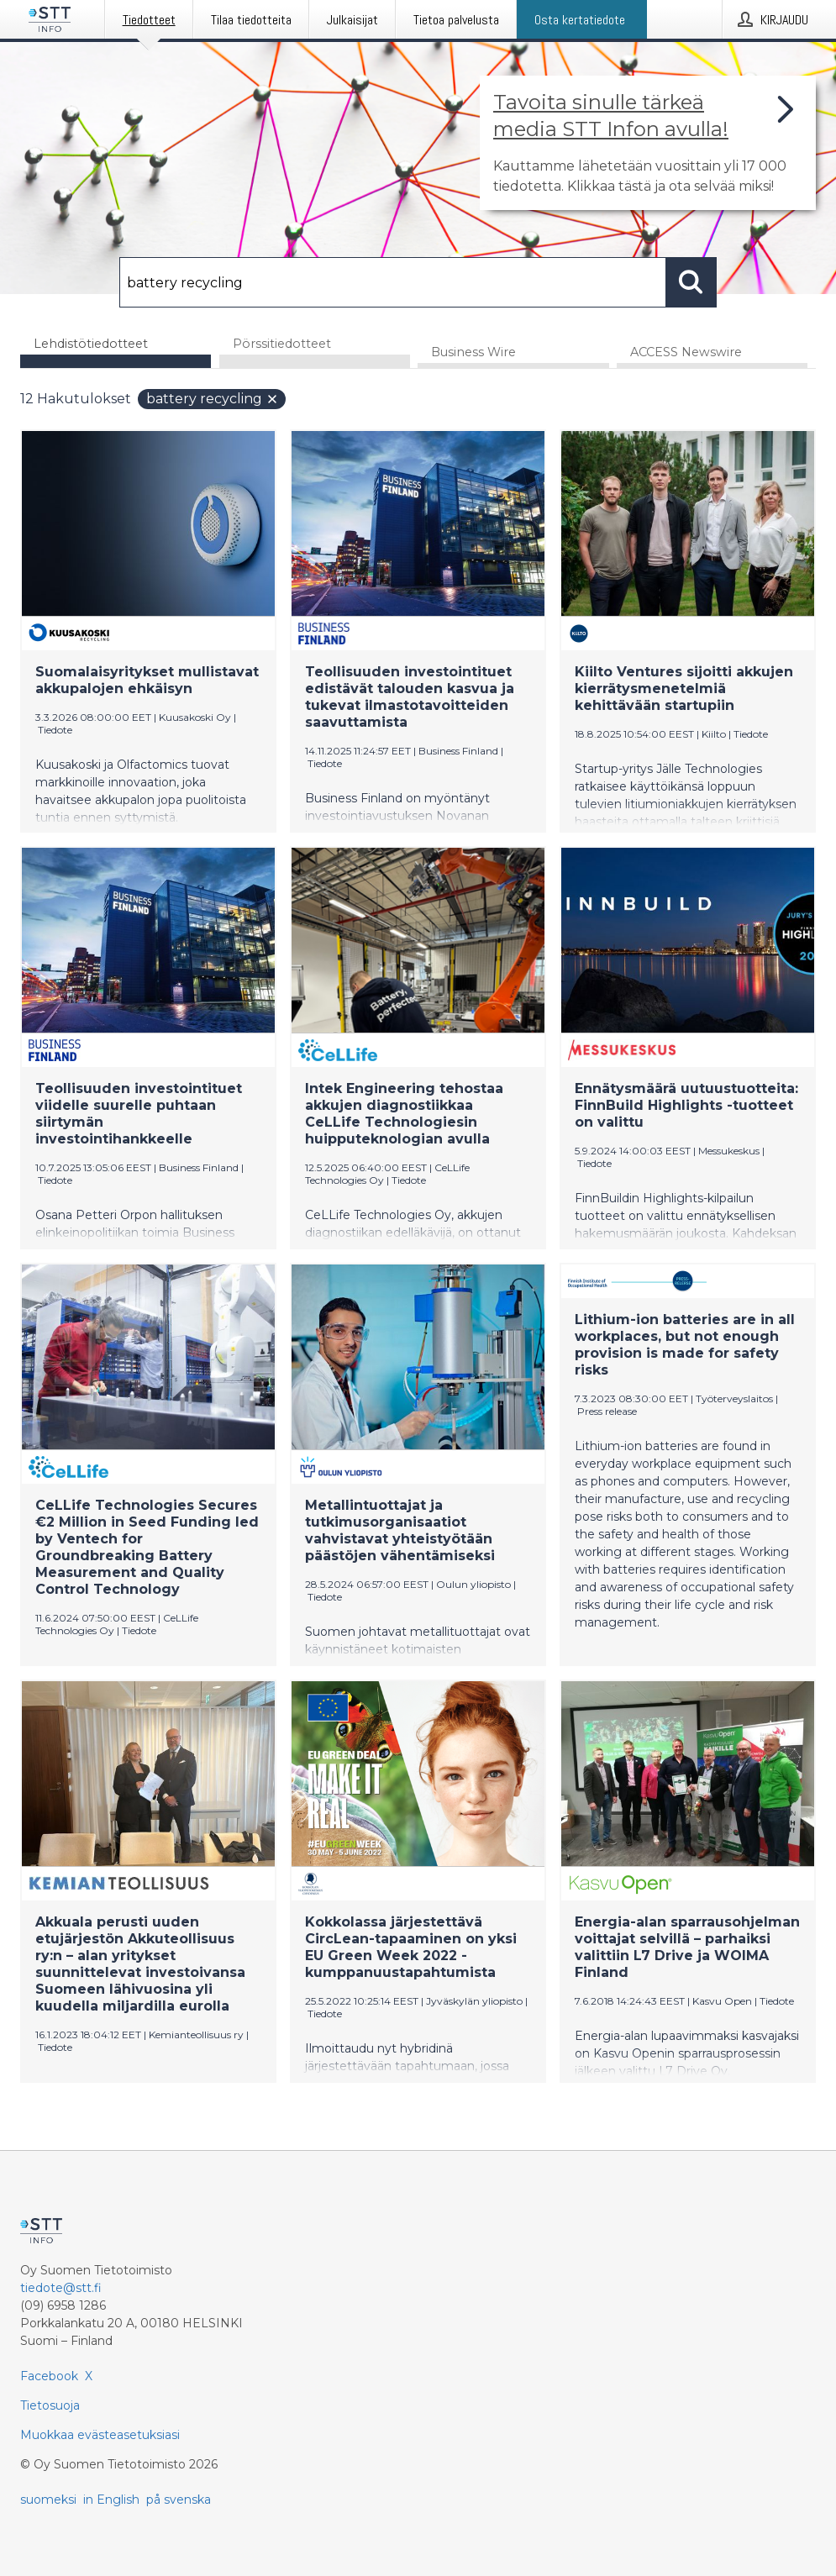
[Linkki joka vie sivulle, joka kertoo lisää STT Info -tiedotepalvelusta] (648, 143)
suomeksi (48, 2499)
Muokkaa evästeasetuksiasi (100, 2434)
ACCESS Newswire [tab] (686, 352)
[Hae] (392, 282)
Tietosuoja (50, 2405)
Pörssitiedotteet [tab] (282, 343)
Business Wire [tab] (473, 352)
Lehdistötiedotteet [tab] (91, 343)
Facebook (49, 2376)
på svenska (178, 2499)
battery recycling (212, 399)
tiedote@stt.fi (61, 2287)
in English (111, 2499)
